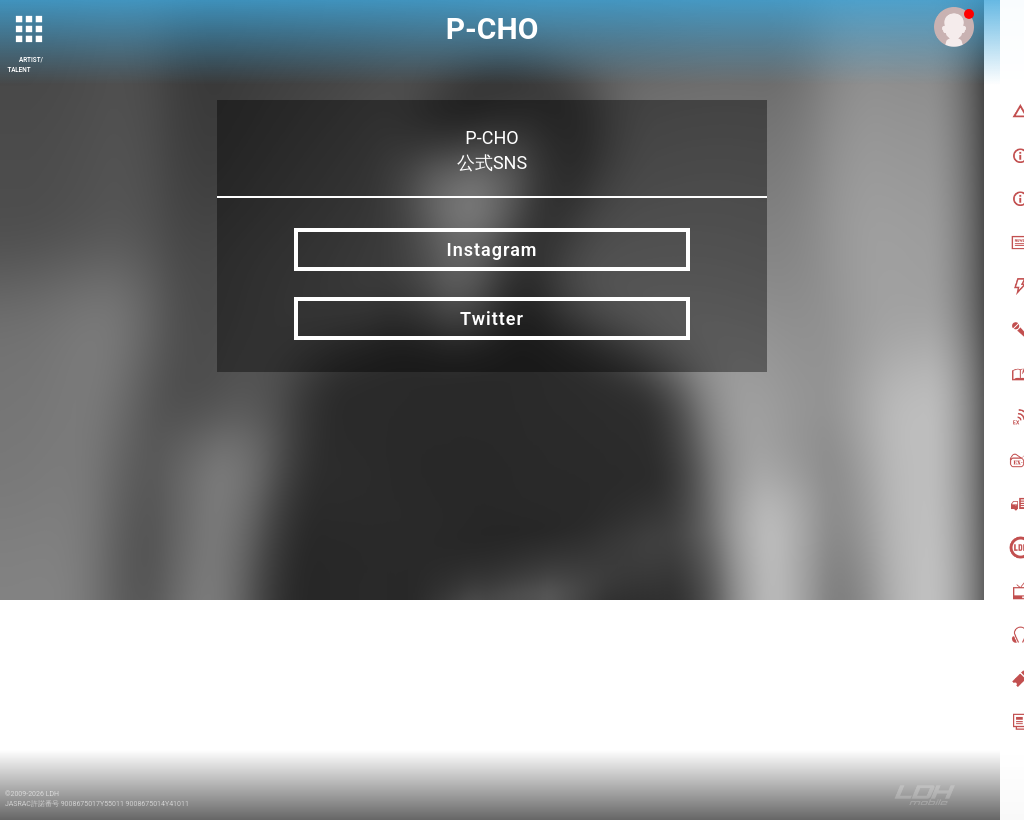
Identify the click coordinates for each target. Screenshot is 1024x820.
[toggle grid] (31, 31)
